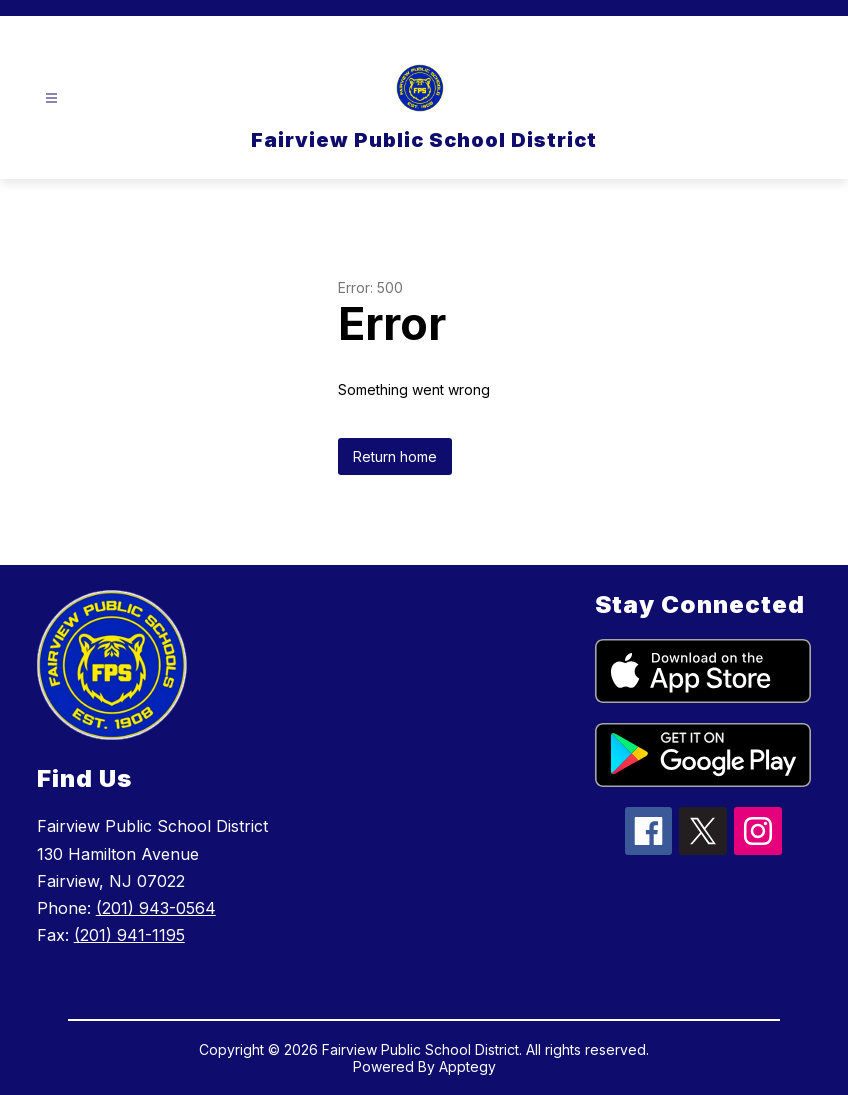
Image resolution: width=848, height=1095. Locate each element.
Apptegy (467, 1066)
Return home (395, 456)
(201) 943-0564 (156, 908)
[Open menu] (51, 98)
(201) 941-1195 (129, 935)
